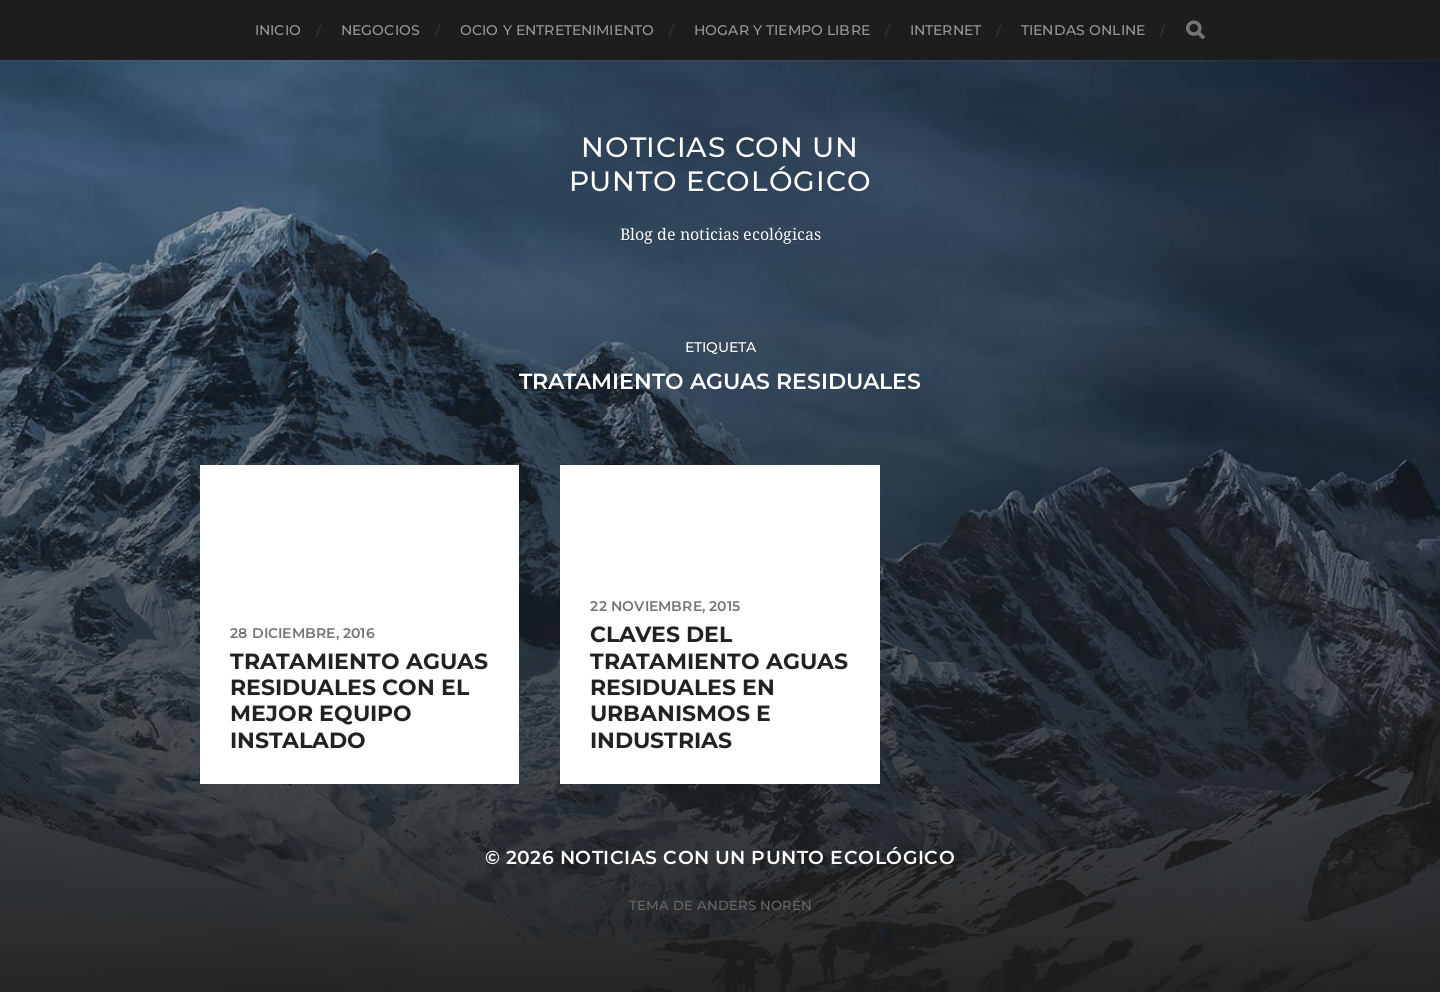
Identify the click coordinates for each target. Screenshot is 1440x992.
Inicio (278, 30)
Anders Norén (754, 905)
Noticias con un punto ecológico (720, 164)
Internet (945, 30)
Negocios (380, 30)
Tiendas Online (1083, 30)
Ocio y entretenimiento (557, 30)
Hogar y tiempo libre (782, 30)
